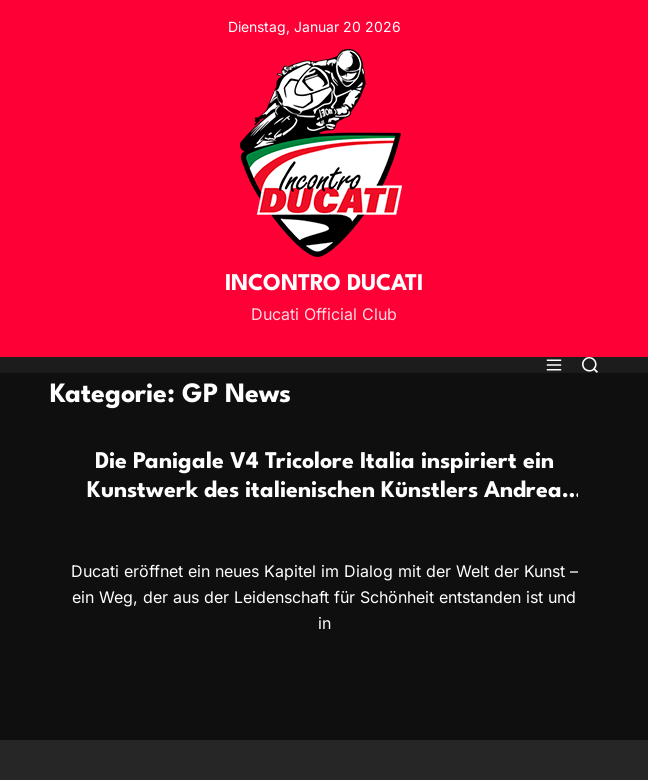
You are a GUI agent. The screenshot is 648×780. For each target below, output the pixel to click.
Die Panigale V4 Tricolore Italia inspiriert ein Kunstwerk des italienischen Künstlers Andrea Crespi (324, 491)
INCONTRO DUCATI (324, 284)
